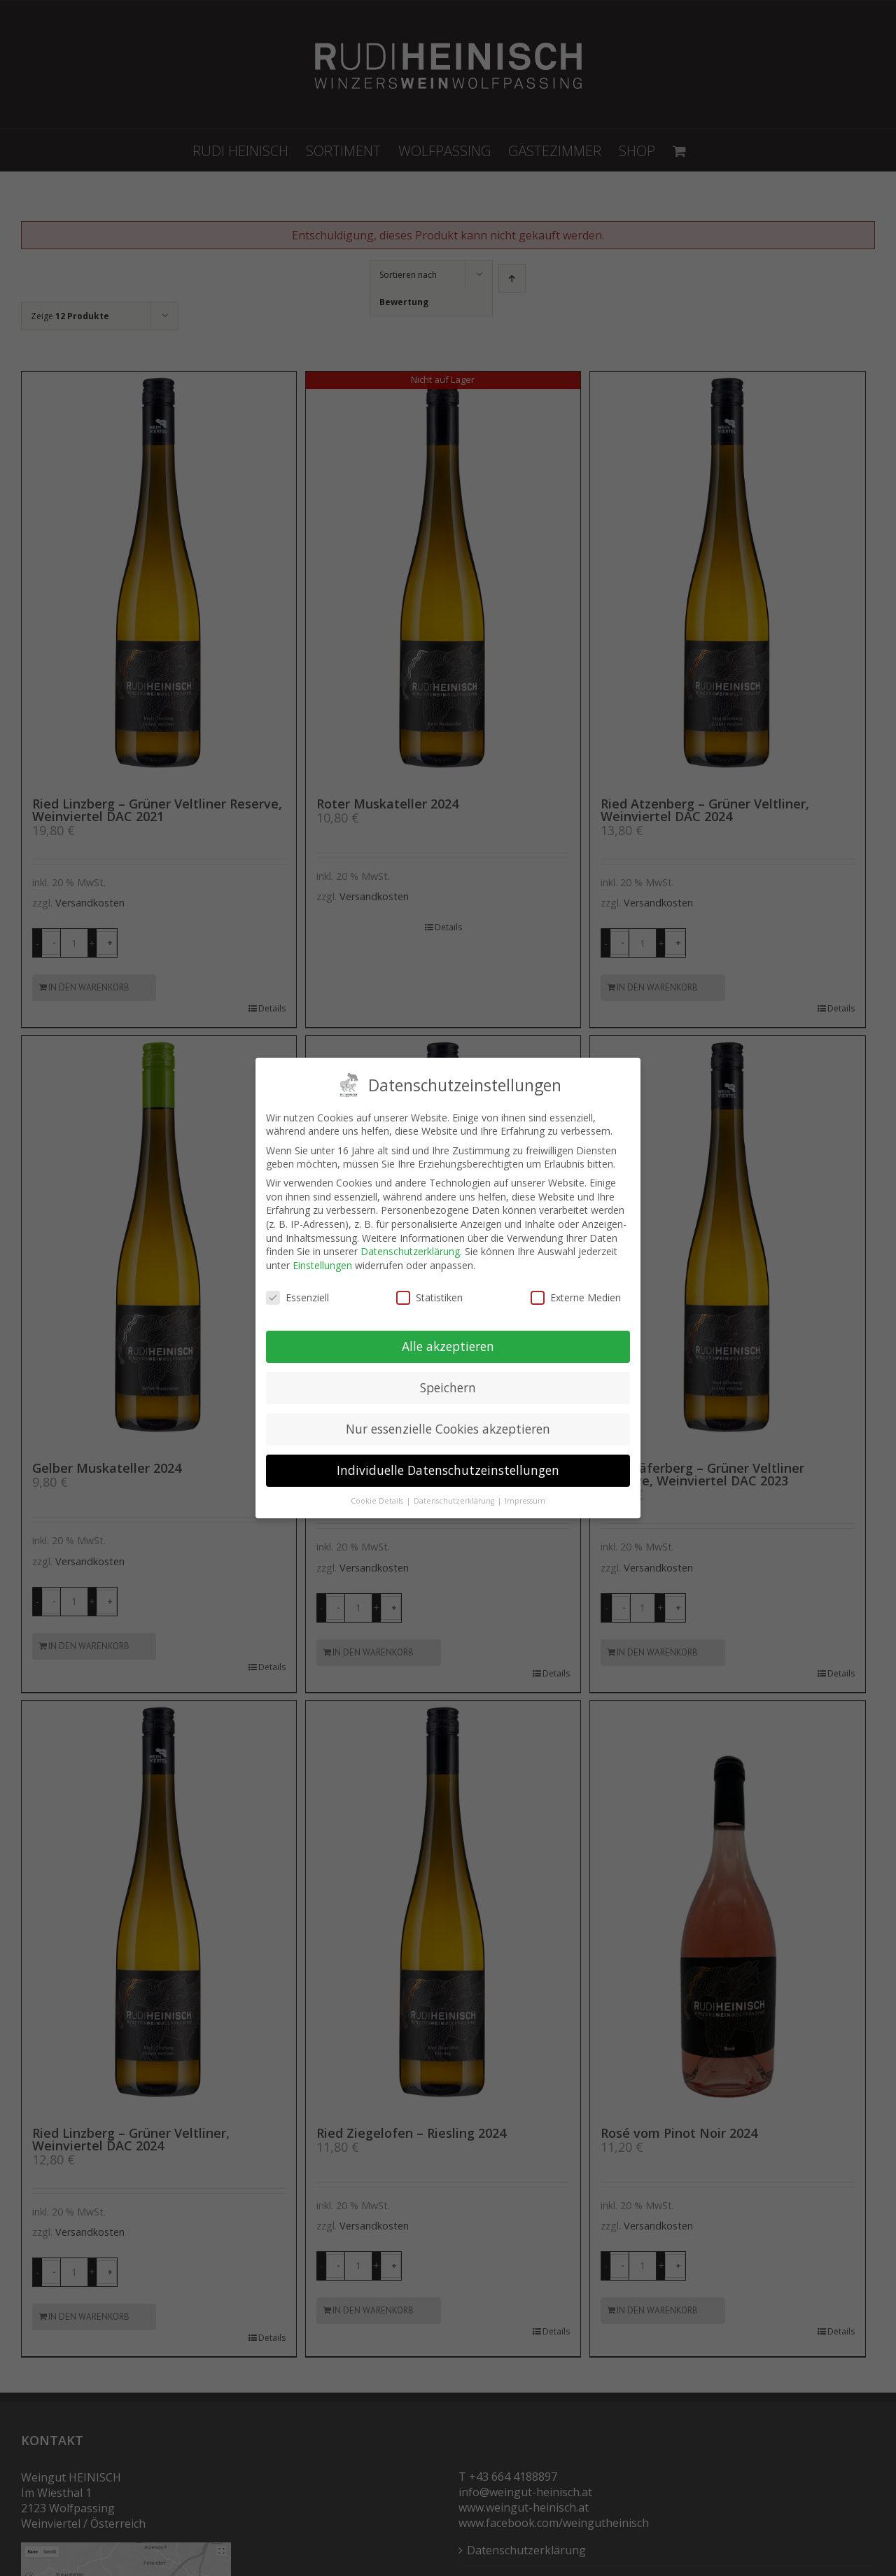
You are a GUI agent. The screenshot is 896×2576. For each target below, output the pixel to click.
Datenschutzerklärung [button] (455, 1501)
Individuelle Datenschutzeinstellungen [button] (448, 1470)
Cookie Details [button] (378, 1501)
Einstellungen (322, 1265)
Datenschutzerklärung (410, 1251)
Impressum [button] (525, 1501)
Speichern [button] (448, 1387)
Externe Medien (576, 1297)
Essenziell (297, 1297)
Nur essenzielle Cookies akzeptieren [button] (448, 1428)
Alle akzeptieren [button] (448, 1346)
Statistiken (429, 1297)
